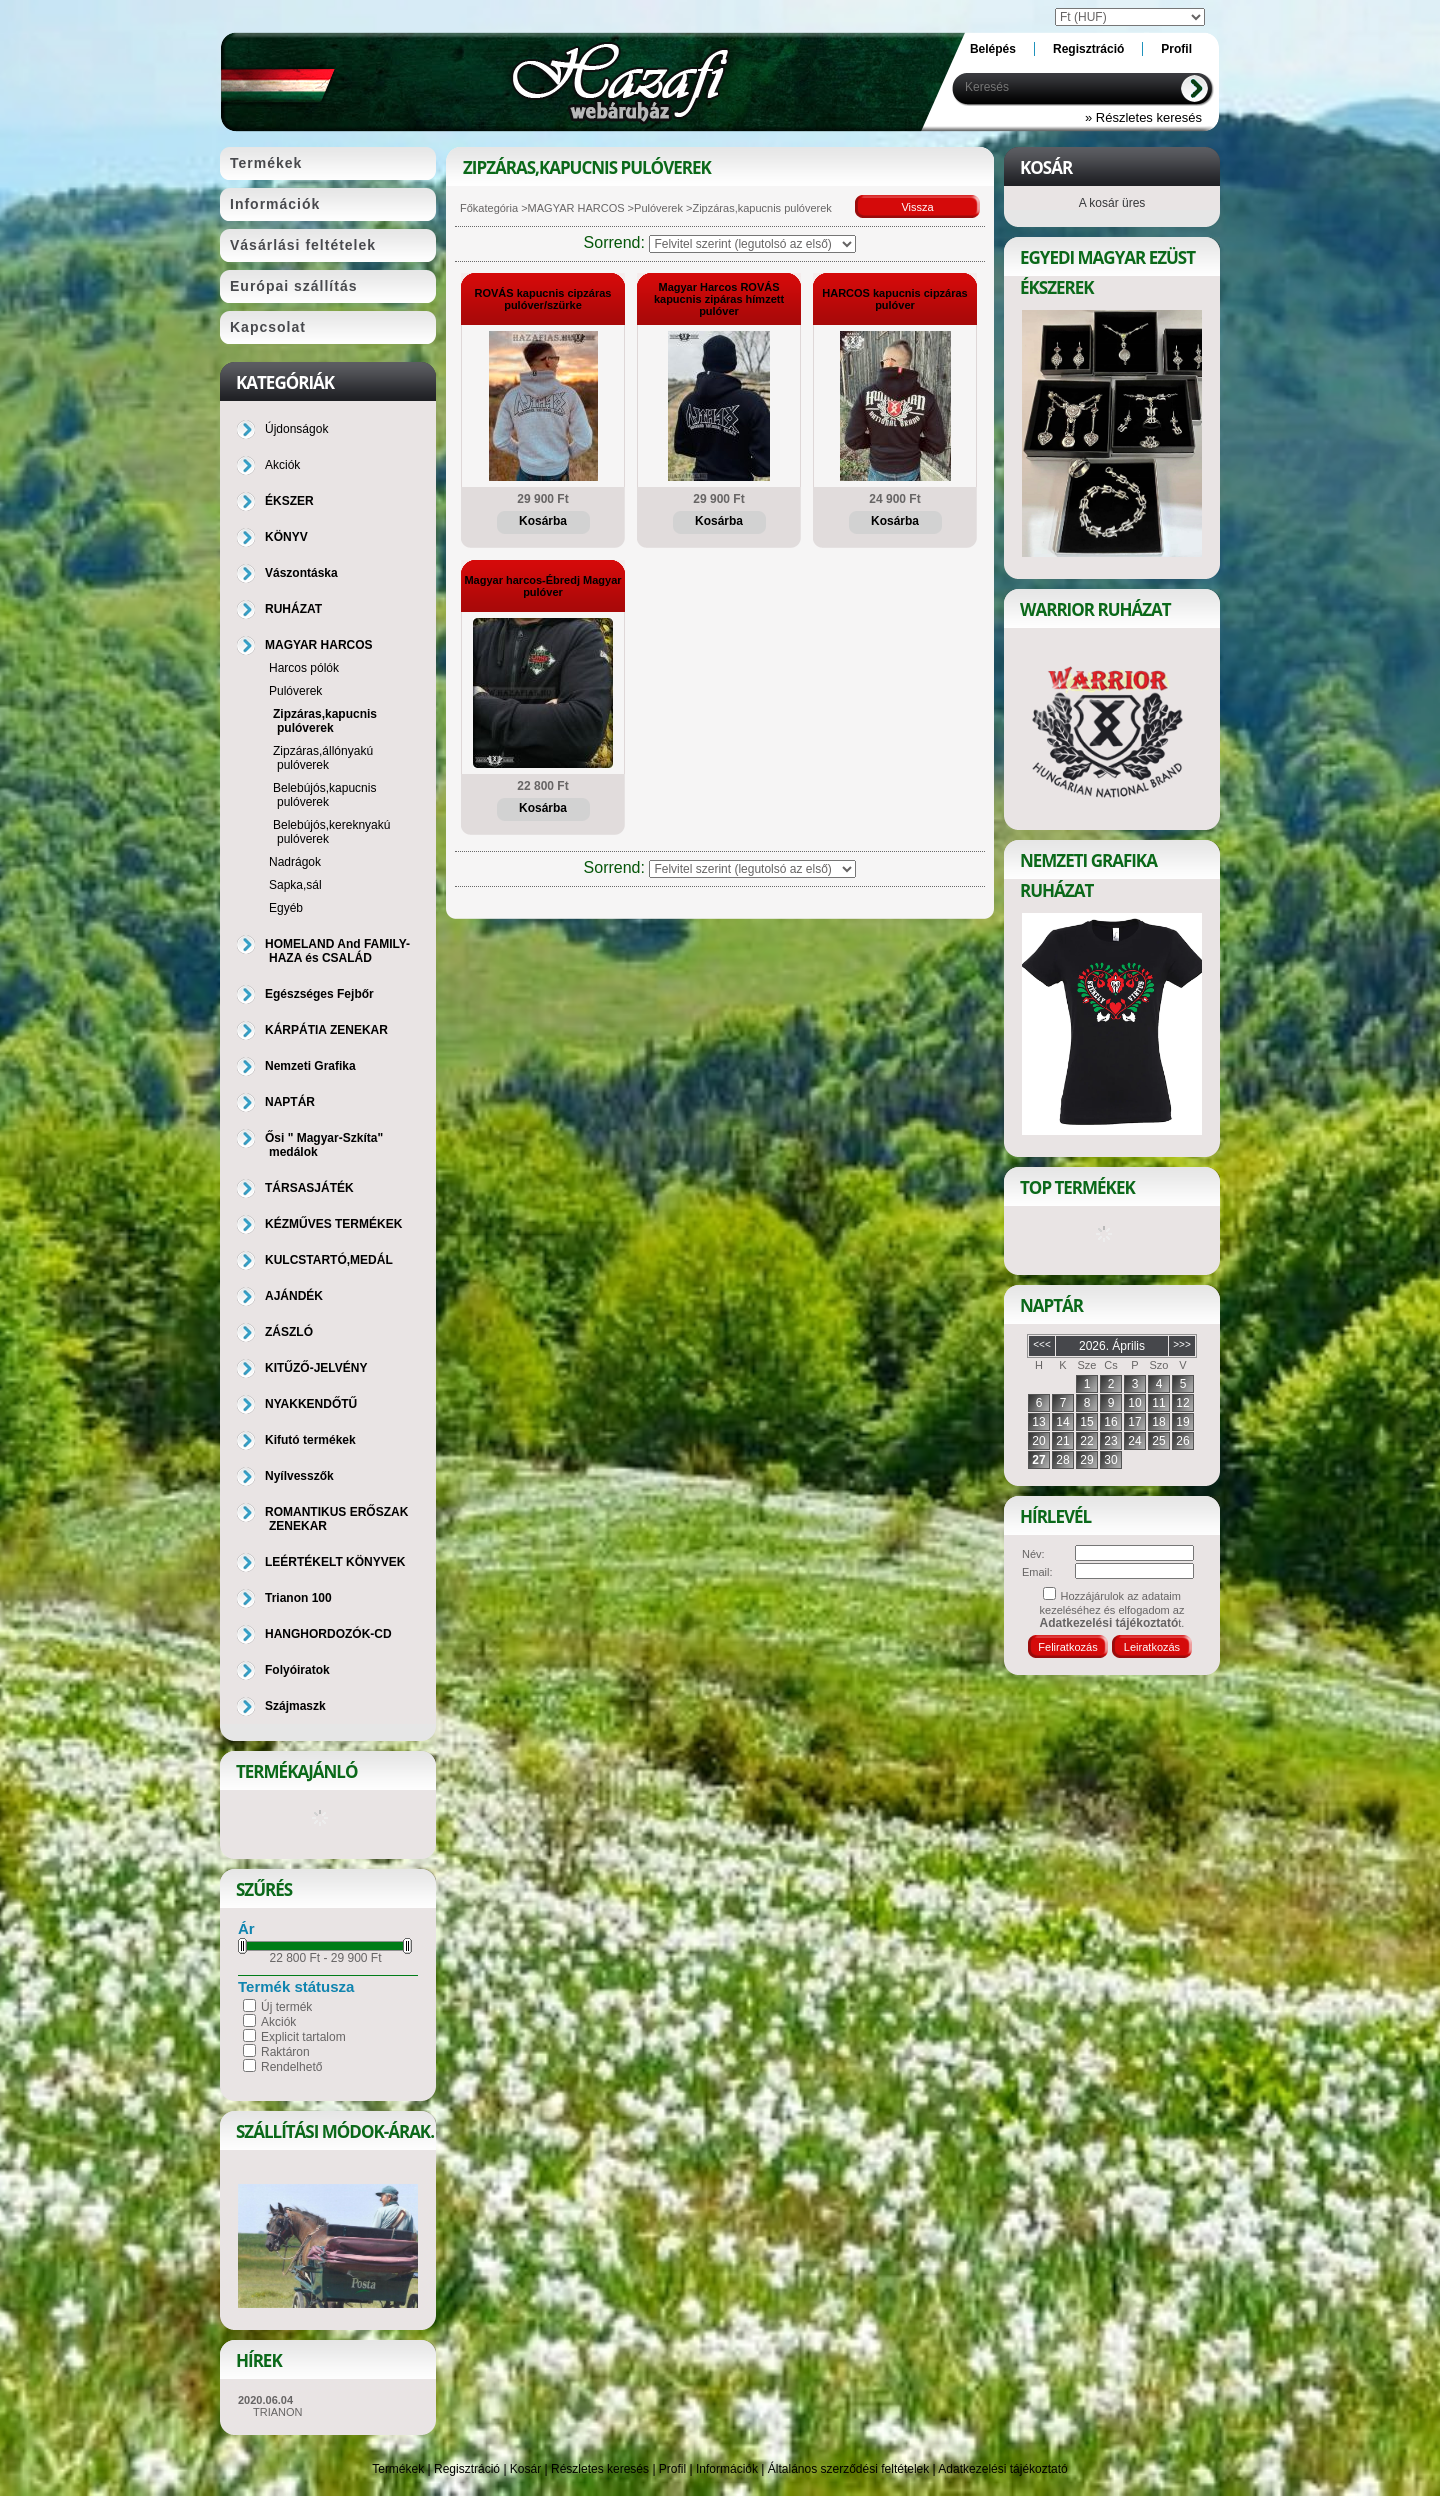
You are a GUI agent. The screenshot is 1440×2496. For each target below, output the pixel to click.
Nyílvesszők (299, 1476)
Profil (672, 2469)
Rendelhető (291, 2067)
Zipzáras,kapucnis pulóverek (325, 721)
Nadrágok (295, 862)
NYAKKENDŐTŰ (311, 1404)
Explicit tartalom (303, 2037)
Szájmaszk (295, 1706)
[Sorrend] (752, 244)
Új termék (286, 2007)
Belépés (993, 49)
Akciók (278, 2022)
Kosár (525, 2469)
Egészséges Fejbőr (319, 994)
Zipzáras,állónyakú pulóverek (323, 758)
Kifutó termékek (310, 1440)
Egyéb (286, 908)
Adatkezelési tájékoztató (1002, 2469)
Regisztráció (467, 2469)
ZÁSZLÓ (289, 1332)
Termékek (398, 2469)
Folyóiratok (297, 1670)
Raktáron (285, 2052)
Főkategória (489, 208)
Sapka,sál (295, 885)
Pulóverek (658, 208)
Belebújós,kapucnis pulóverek (324, 795)
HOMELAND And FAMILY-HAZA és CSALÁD (337, 951)
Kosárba (543, 521)
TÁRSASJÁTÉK (309, 1188)
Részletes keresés (600, 2469)
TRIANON (278, 2412)
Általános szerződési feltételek (848, 2469)
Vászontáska (301, 573)
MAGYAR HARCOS (576, 208)
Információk (727, 2469)
